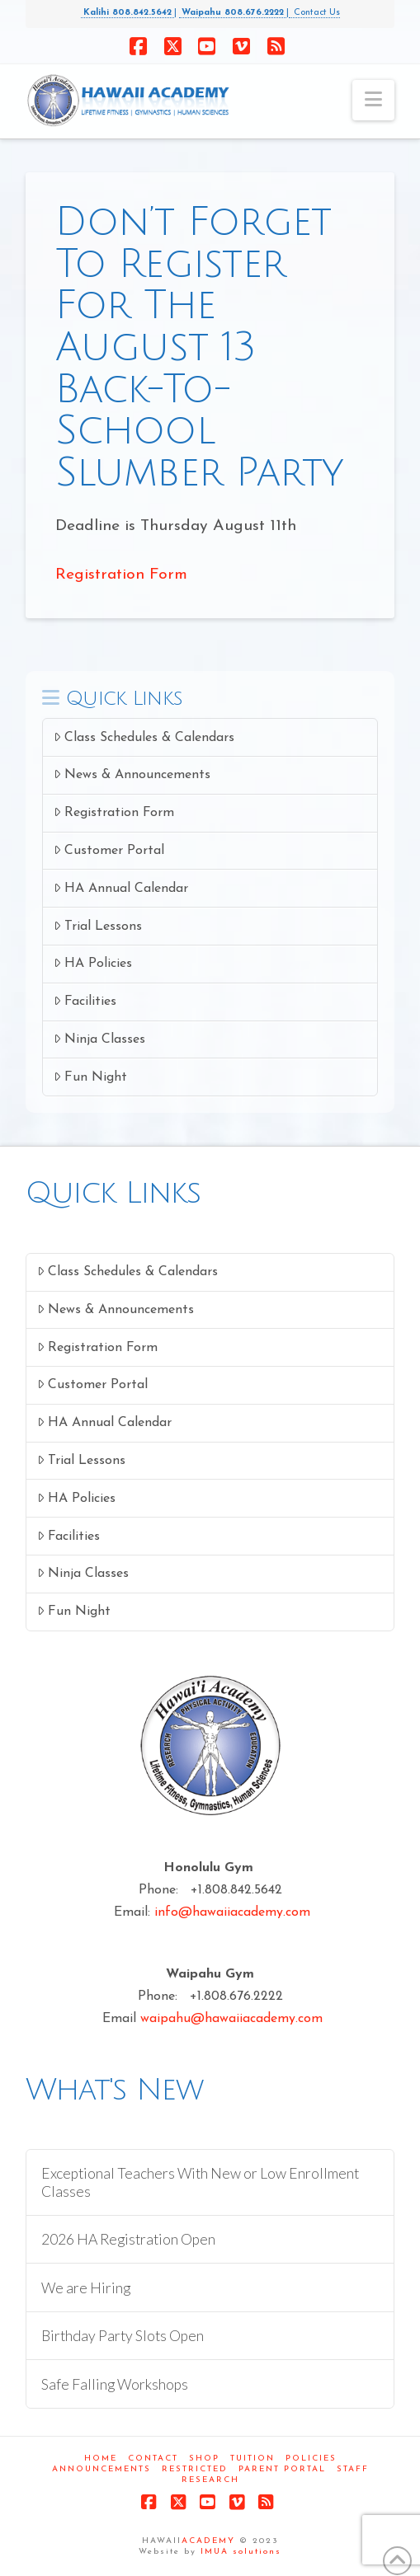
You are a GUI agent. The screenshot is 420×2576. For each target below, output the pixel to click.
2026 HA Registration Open (128, 2239)
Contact (153, 2458)
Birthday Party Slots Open (122, 2335)
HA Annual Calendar (121, 888)
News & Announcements (132, 774)
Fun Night (90, 1077)
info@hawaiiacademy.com (232, 1912)
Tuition (252, 2458)
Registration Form (121, 575)
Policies (311, 2458)
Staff (353, 2469)
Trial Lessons (98, 926)
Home (100, 2458)
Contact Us (314, 12)
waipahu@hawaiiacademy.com (231, 2018)
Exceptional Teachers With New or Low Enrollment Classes (200, 2182)
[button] (373, 100)
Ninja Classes (99, 1039)
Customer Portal (109, 850)
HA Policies (93, 963)
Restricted (195, 2469)
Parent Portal (282, 2469)
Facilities (85, 1001)
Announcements (101, 2469)
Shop (204, 2458)
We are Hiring (85, 2288)
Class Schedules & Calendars (144, 737)
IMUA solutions (241, 2551)
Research (210, 2480)
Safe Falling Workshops (114, 2384)
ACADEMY (208, 2541)
